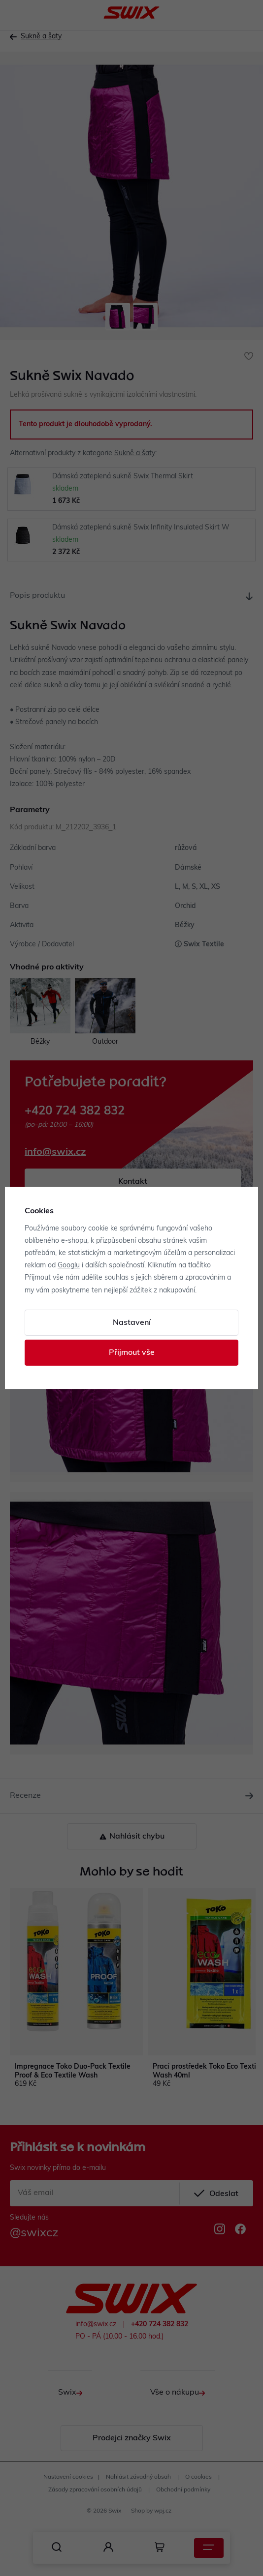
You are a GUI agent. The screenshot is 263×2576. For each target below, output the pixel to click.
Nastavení (132, 1323)
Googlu (69, 1265)
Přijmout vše (132, 1353)
